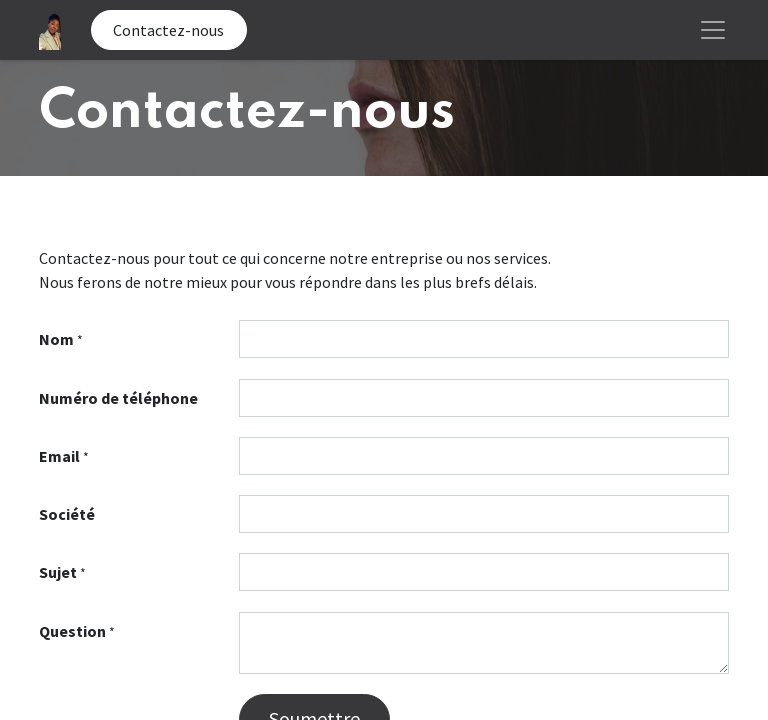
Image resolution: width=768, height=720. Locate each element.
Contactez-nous (168, 30)
